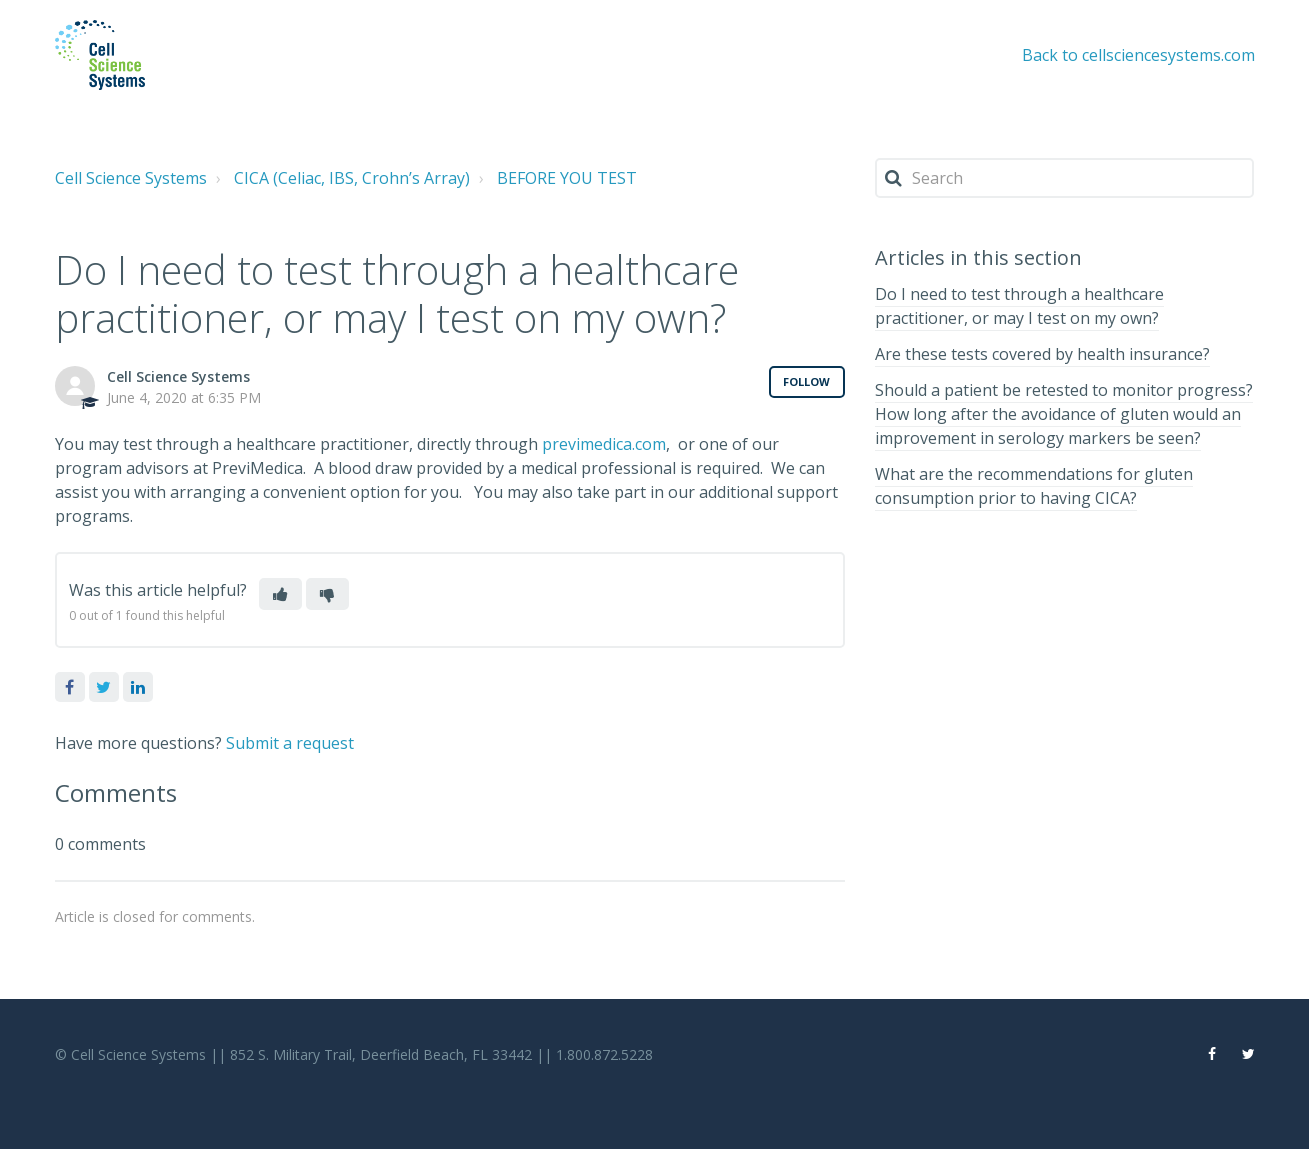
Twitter (104, 687)
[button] (280, 594)
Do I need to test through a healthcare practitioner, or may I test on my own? (1019, 306)
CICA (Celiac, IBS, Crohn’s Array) (352, 178)
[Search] (1065, 178)
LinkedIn (138, 687)
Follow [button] (807, 381)
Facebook (70, 687)
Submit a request (290, 743)
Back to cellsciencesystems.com (1138, 55)
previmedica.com (604, 444)
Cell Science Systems (131, 178)
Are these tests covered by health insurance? (1042, 354)
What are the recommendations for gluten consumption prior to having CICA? (1034, 486)
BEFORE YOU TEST (567, 178)
